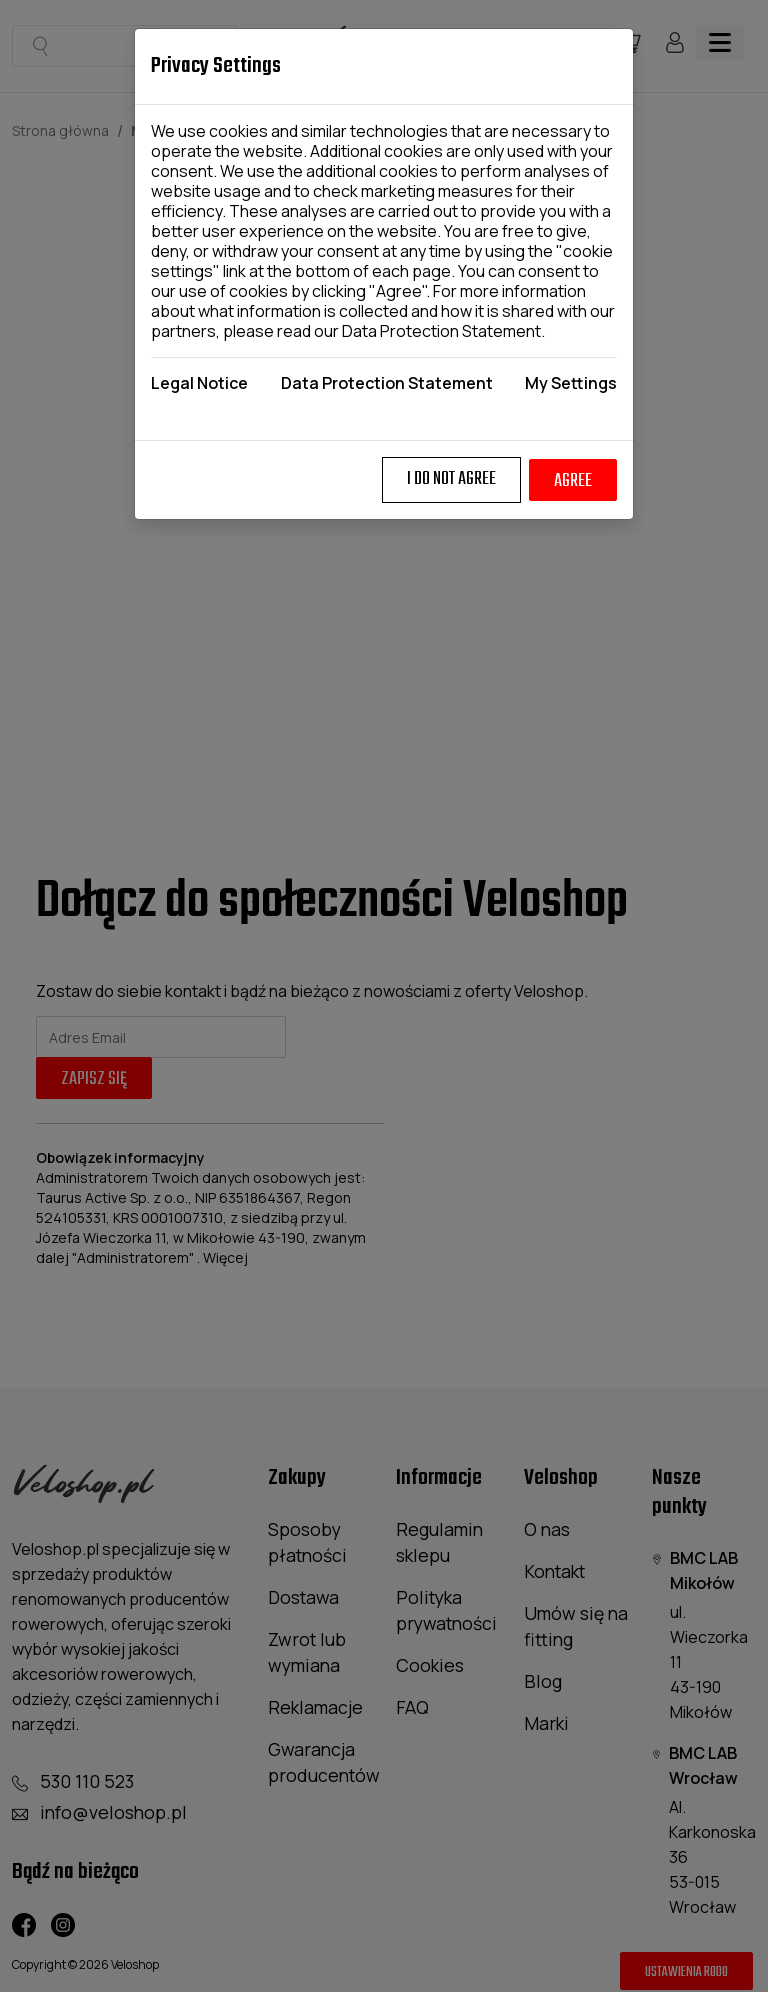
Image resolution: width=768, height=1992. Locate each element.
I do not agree (451, 479)
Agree (573, 481)
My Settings (571, 383)
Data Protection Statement (441, 331)
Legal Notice (199, 383)
